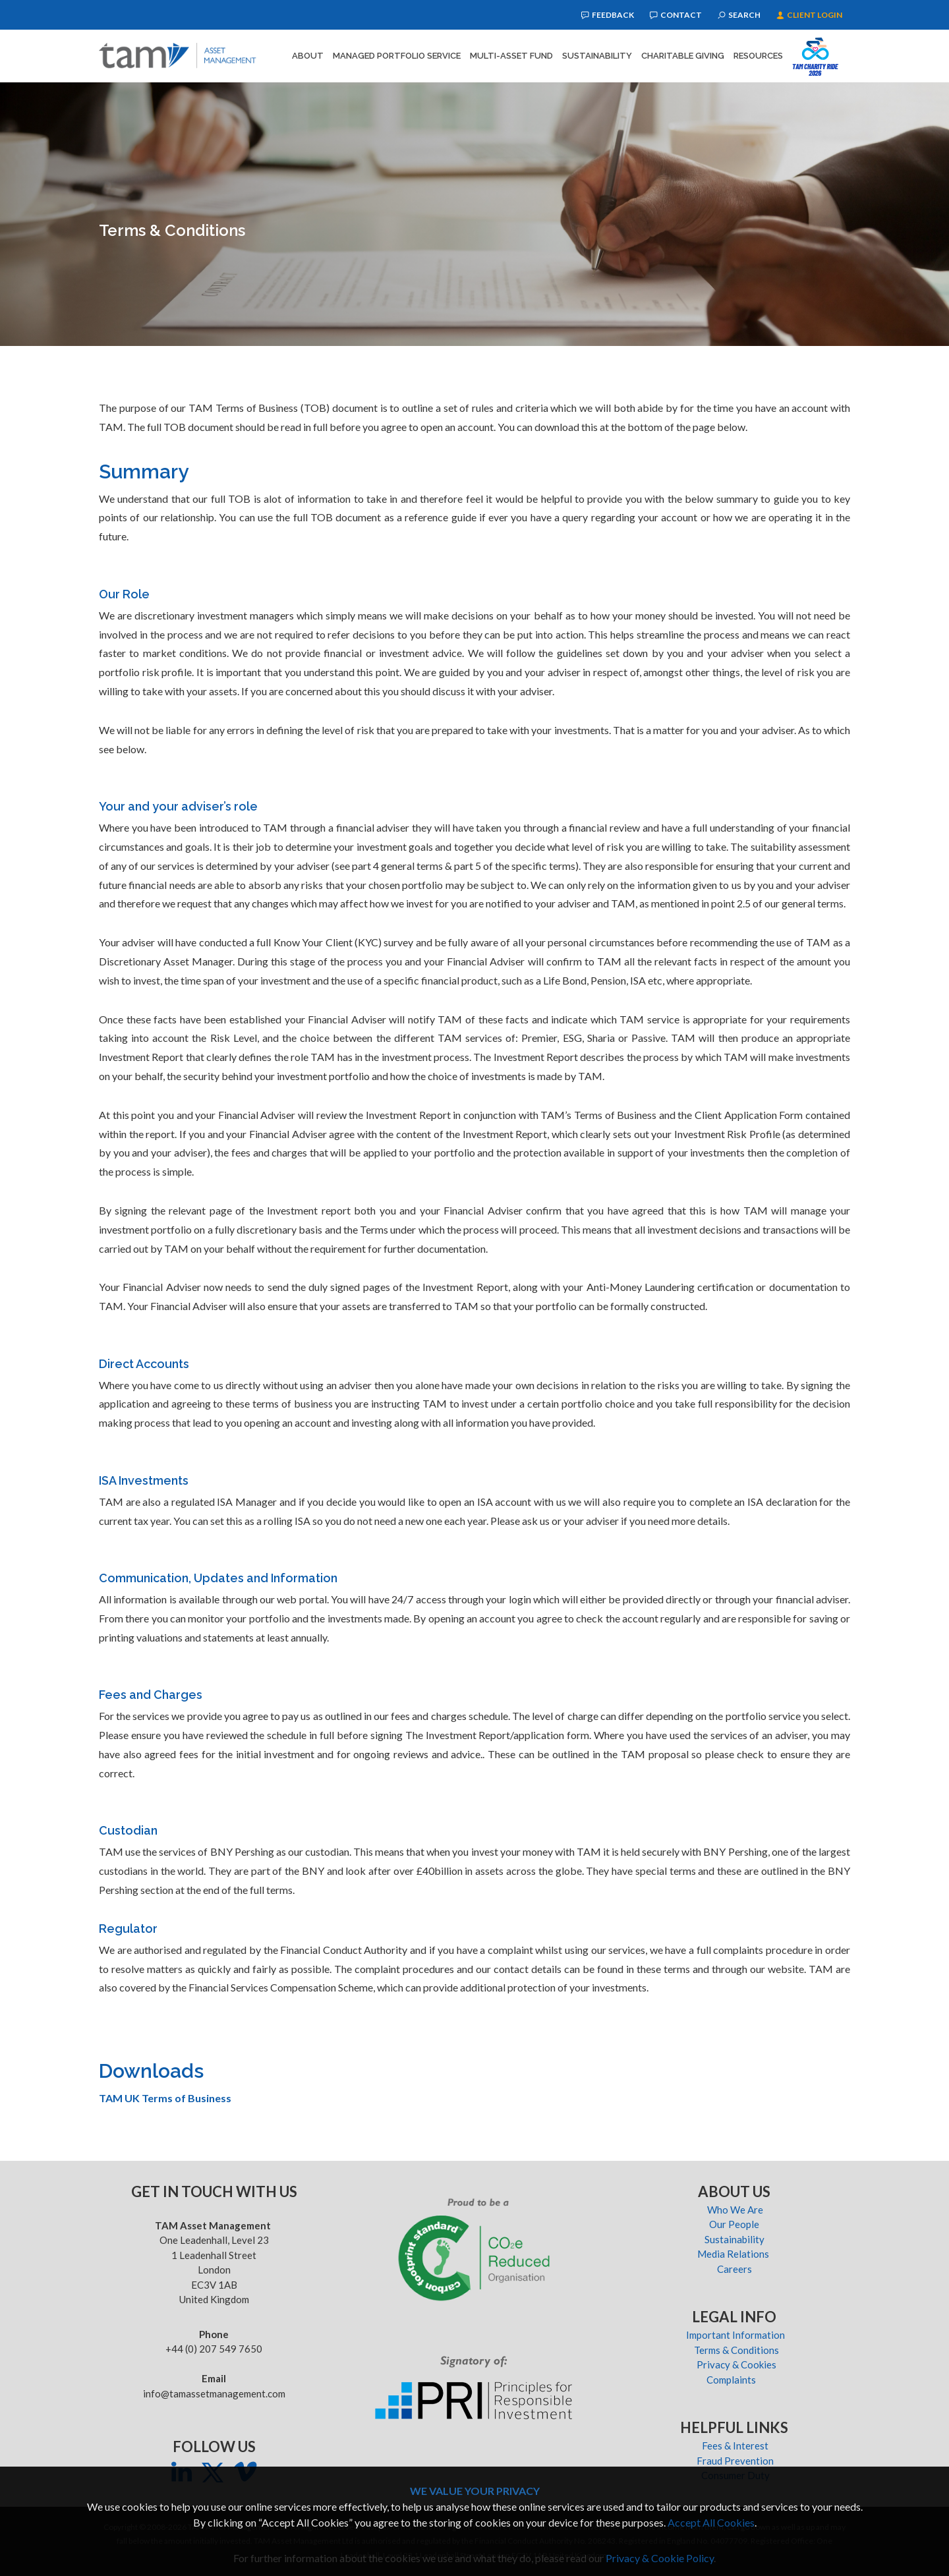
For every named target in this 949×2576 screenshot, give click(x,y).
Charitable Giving (682, 56)
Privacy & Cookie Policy (660, 2558)
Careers (735, 2269)
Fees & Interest (735, 2445)
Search (739, 15)
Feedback (607, 15)
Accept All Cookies (711, 2522)
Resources (758, 56)
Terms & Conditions (735, 2350)
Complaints (735, 2380)
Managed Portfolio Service (397, 56)
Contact (676, 15)
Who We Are (735, 2210)
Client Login (809, 15)
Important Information (735, 2335)
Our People (735, 2224)
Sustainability (597, 56)
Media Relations (735, 2254)
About (308, 56)
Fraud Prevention (735, 2461)
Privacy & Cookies (735, 2364)
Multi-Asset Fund (511, 56)
